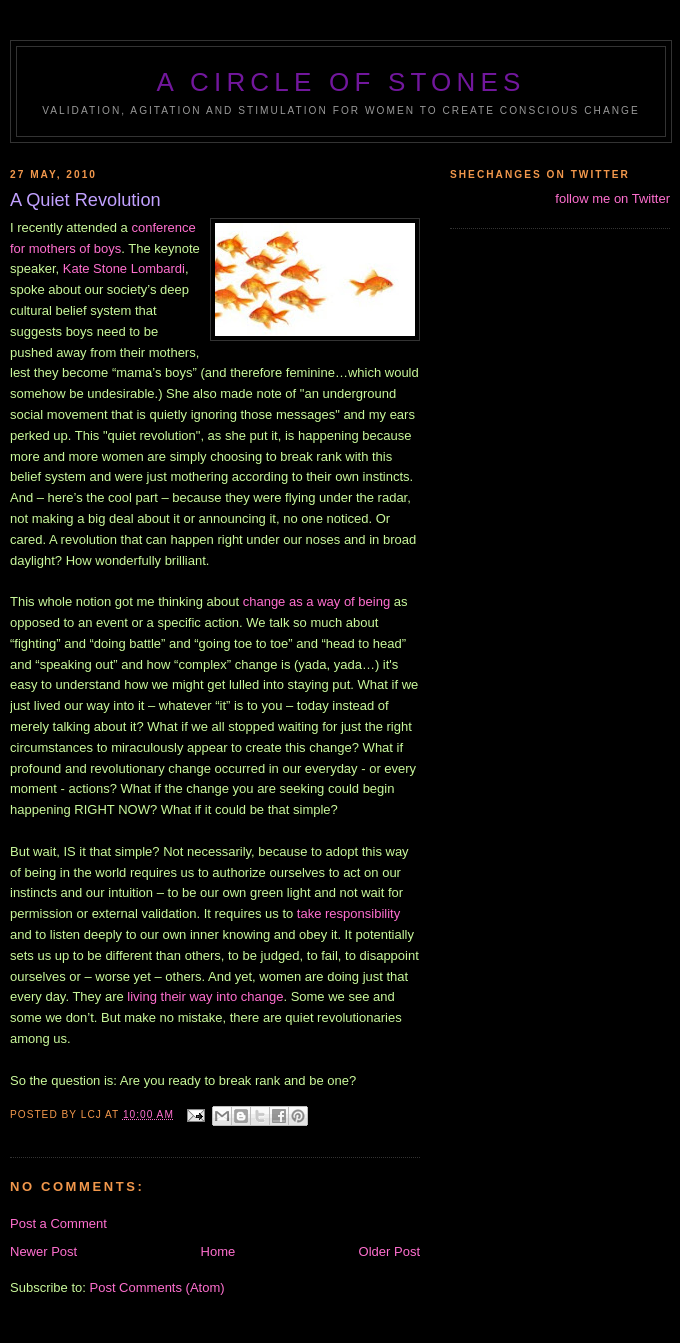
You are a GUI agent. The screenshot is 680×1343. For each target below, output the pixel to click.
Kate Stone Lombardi (124, 268)
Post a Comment (58, 1223)
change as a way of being (316, 601)
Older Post (389, 1251)
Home (218, 1251)
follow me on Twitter (612, 198)
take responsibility (348, 913)
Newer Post (43, 1251)
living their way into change (205, 996)
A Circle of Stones (340, 82)
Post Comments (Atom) (157, 1287)
